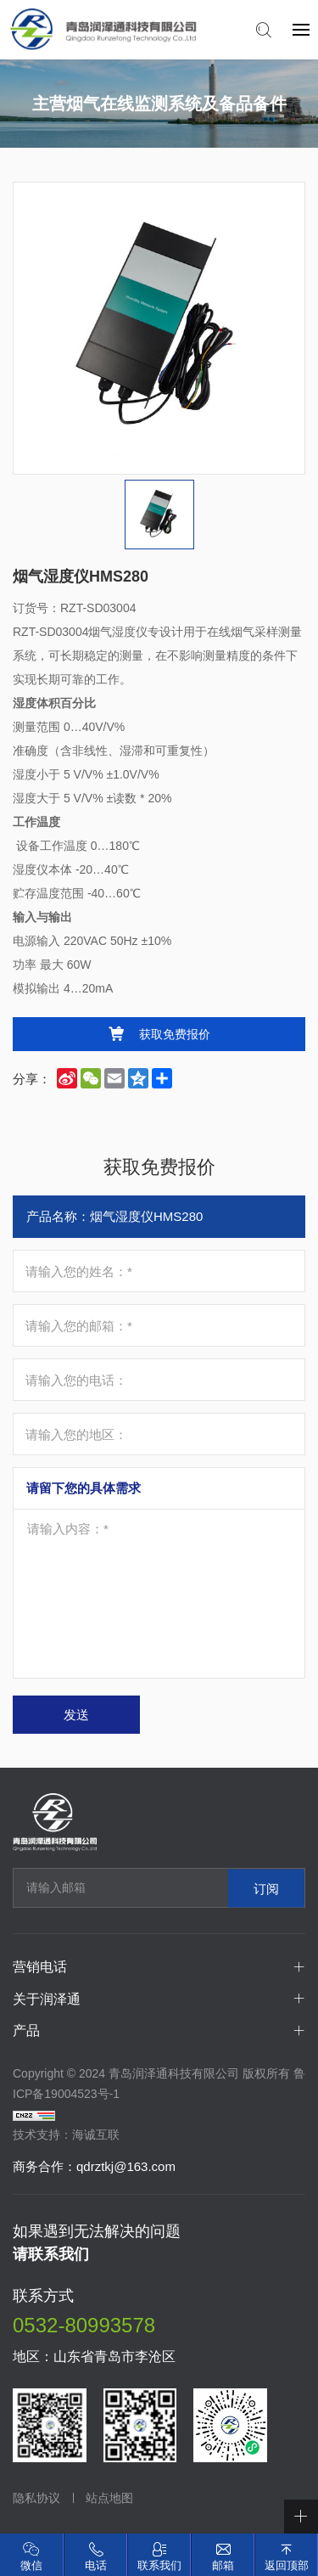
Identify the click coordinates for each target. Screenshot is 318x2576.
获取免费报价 (174, 1034)
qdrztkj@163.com (126, 2166)
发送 (76, 1714)
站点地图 (109, 2498)
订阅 (266, 1888)
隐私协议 (36, 2498)
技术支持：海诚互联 (66, 2134)
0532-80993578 (84, 2325)
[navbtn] (301, 29)
